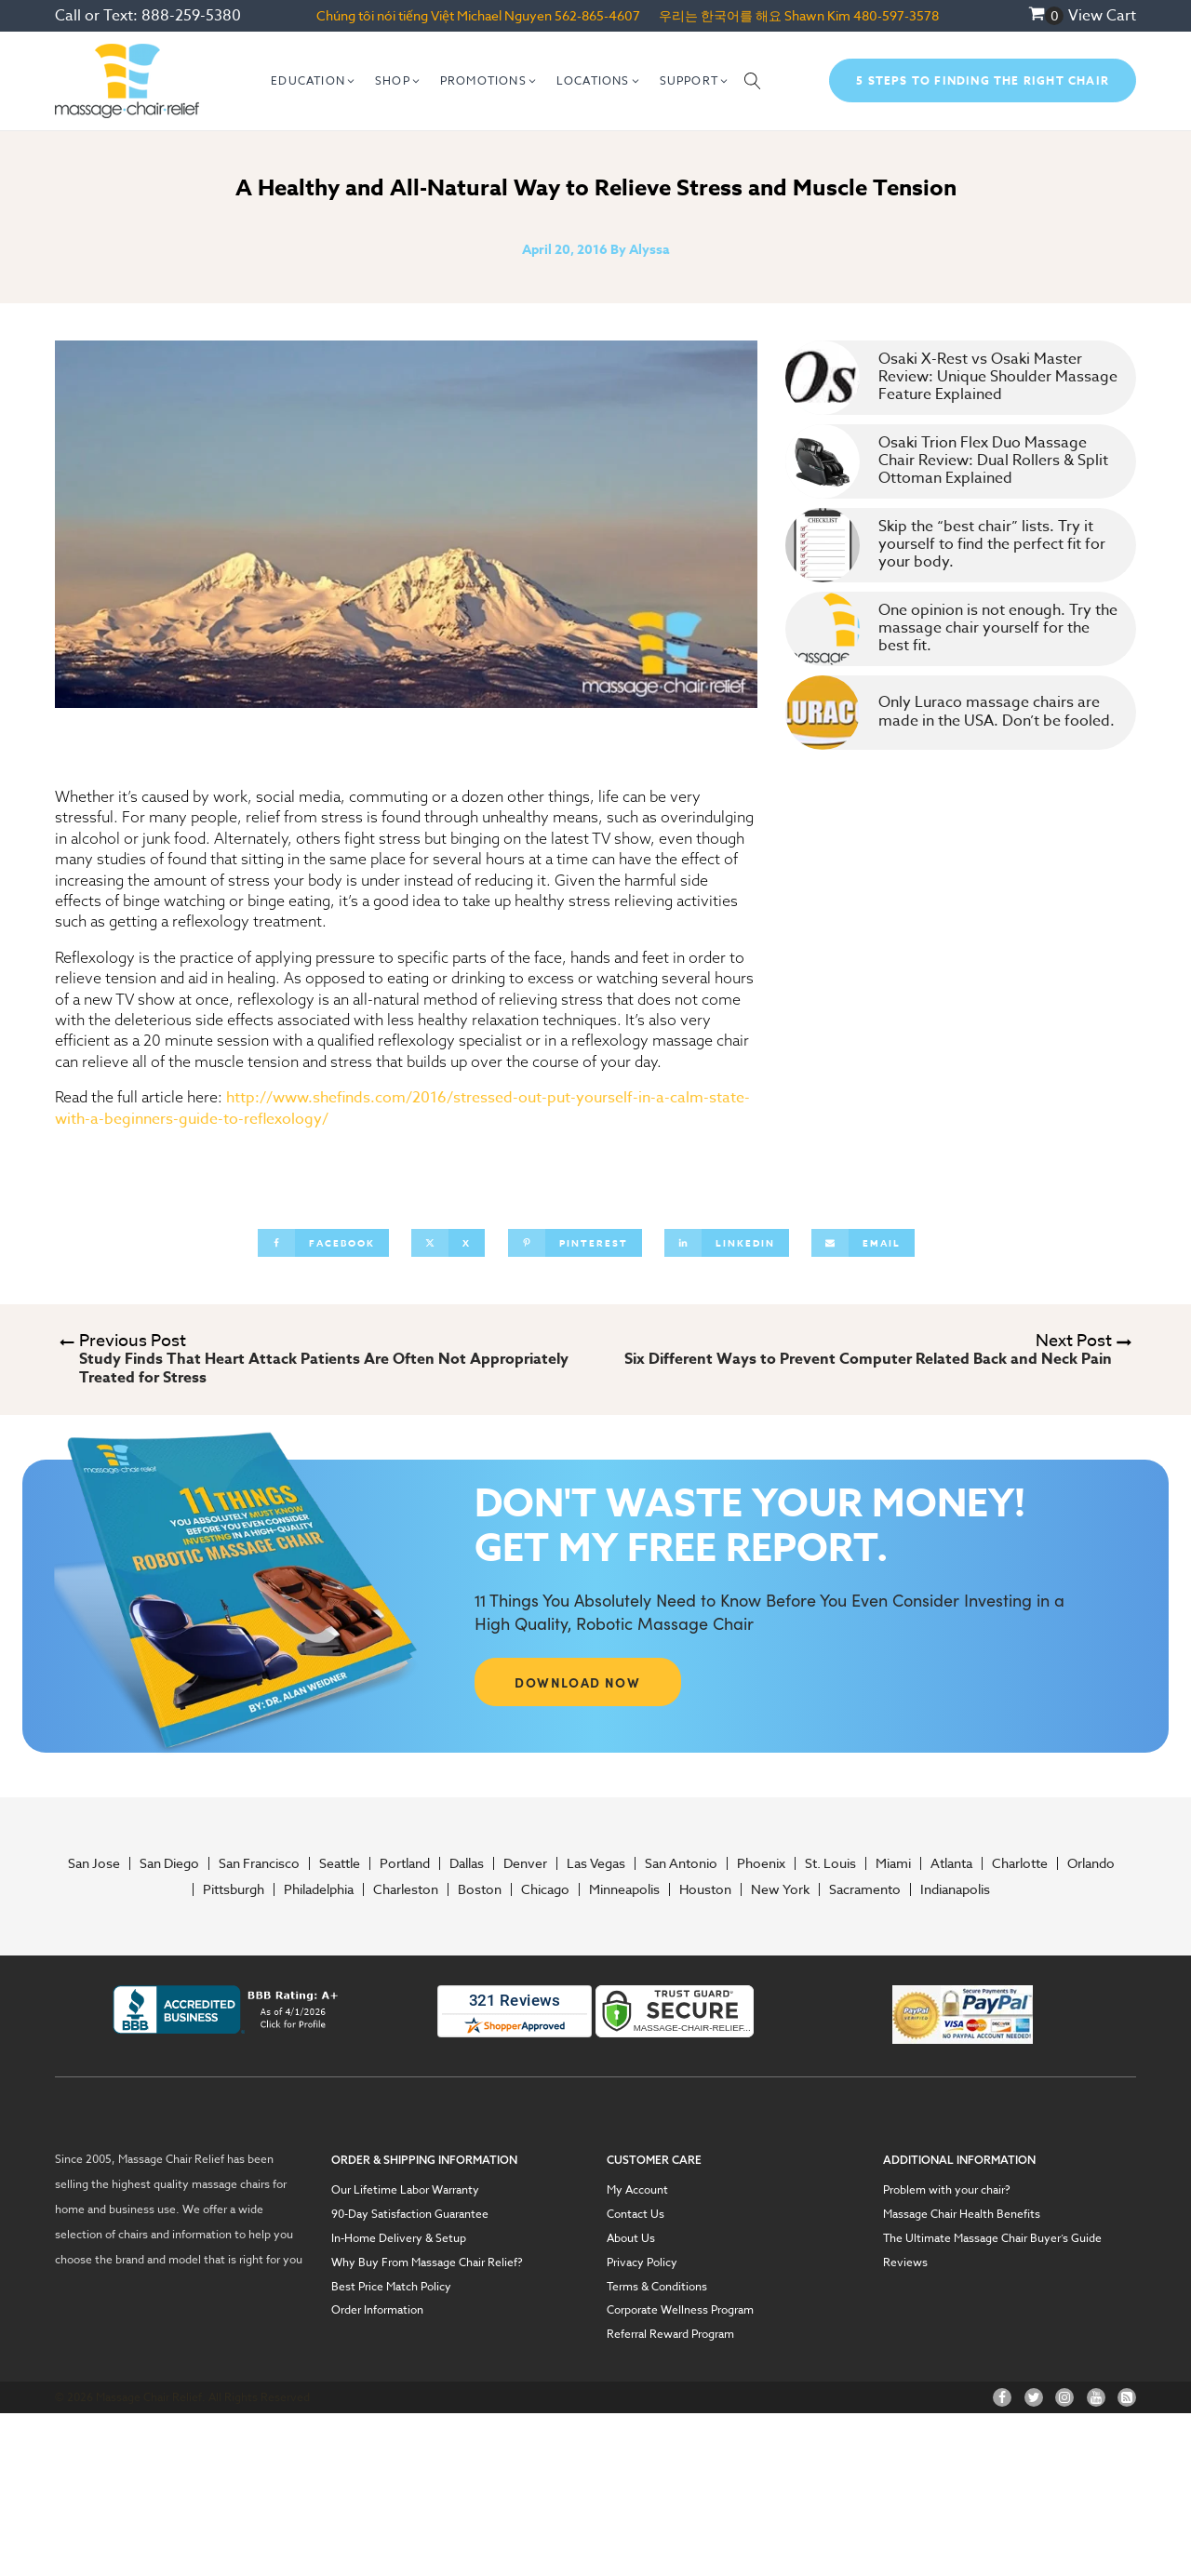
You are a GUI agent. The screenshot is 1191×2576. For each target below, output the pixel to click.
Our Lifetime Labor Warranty (405, 2189)
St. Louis (830, 1863)
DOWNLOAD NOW (577, 1682)
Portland (405, 1863)
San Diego (169, 1863)
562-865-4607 (597, 15)
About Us (631, 2238)
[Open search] (753, 81)
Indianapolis (955, 1889)
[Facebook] (323, 1243)
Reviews (905, 2262)
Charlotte (1020, 1863)
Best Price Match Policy (391, 2286)
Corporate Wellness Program (680, 2309)
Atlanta (951, 1863)
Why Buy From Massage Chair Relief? (427, 2262)
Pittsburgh (233, 1889)
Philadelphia (319, 1889)
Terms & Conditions (657, 2286)
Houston (705, 1889)
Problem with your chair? (946, 2189)
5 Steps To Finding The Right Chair (982, 80)
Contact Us (635, 2214)
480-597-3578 (896, 15)
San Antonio (681, 1863)
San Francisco (259, 1863)
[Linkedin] (726, 1243)
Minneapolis (624, 1889)
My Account (637, 2189)
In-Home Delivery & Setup (398, 2238)
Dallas (466, 1863)
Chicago (545, 1889)
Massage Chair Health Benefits (961, 2214)
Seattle (339, 1863)
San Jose (94, 1863)
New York (780, 1889)
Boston (480, 1889)
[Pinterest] (575, 1243)
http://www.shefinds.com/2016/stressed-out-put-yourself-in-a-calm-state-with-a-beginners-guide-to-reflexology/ (402, 1108)
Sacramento (865, 1889)
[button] (313, 81)
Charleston (405, 1889)
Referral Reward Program (670, 2334)
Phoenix (761, 1863)
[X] (448, 1243)
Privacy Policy (642, 2262)
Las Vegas (596, 1863)
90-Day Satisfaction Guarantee (409, 2214)
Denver (525, 1863)
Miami (893, 1863)
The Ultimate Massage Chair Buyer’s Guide (992, 2238)
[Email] (863, 1243)
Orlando (1091, 1863)
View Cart (1102, 15)
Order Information (377, 2309)
